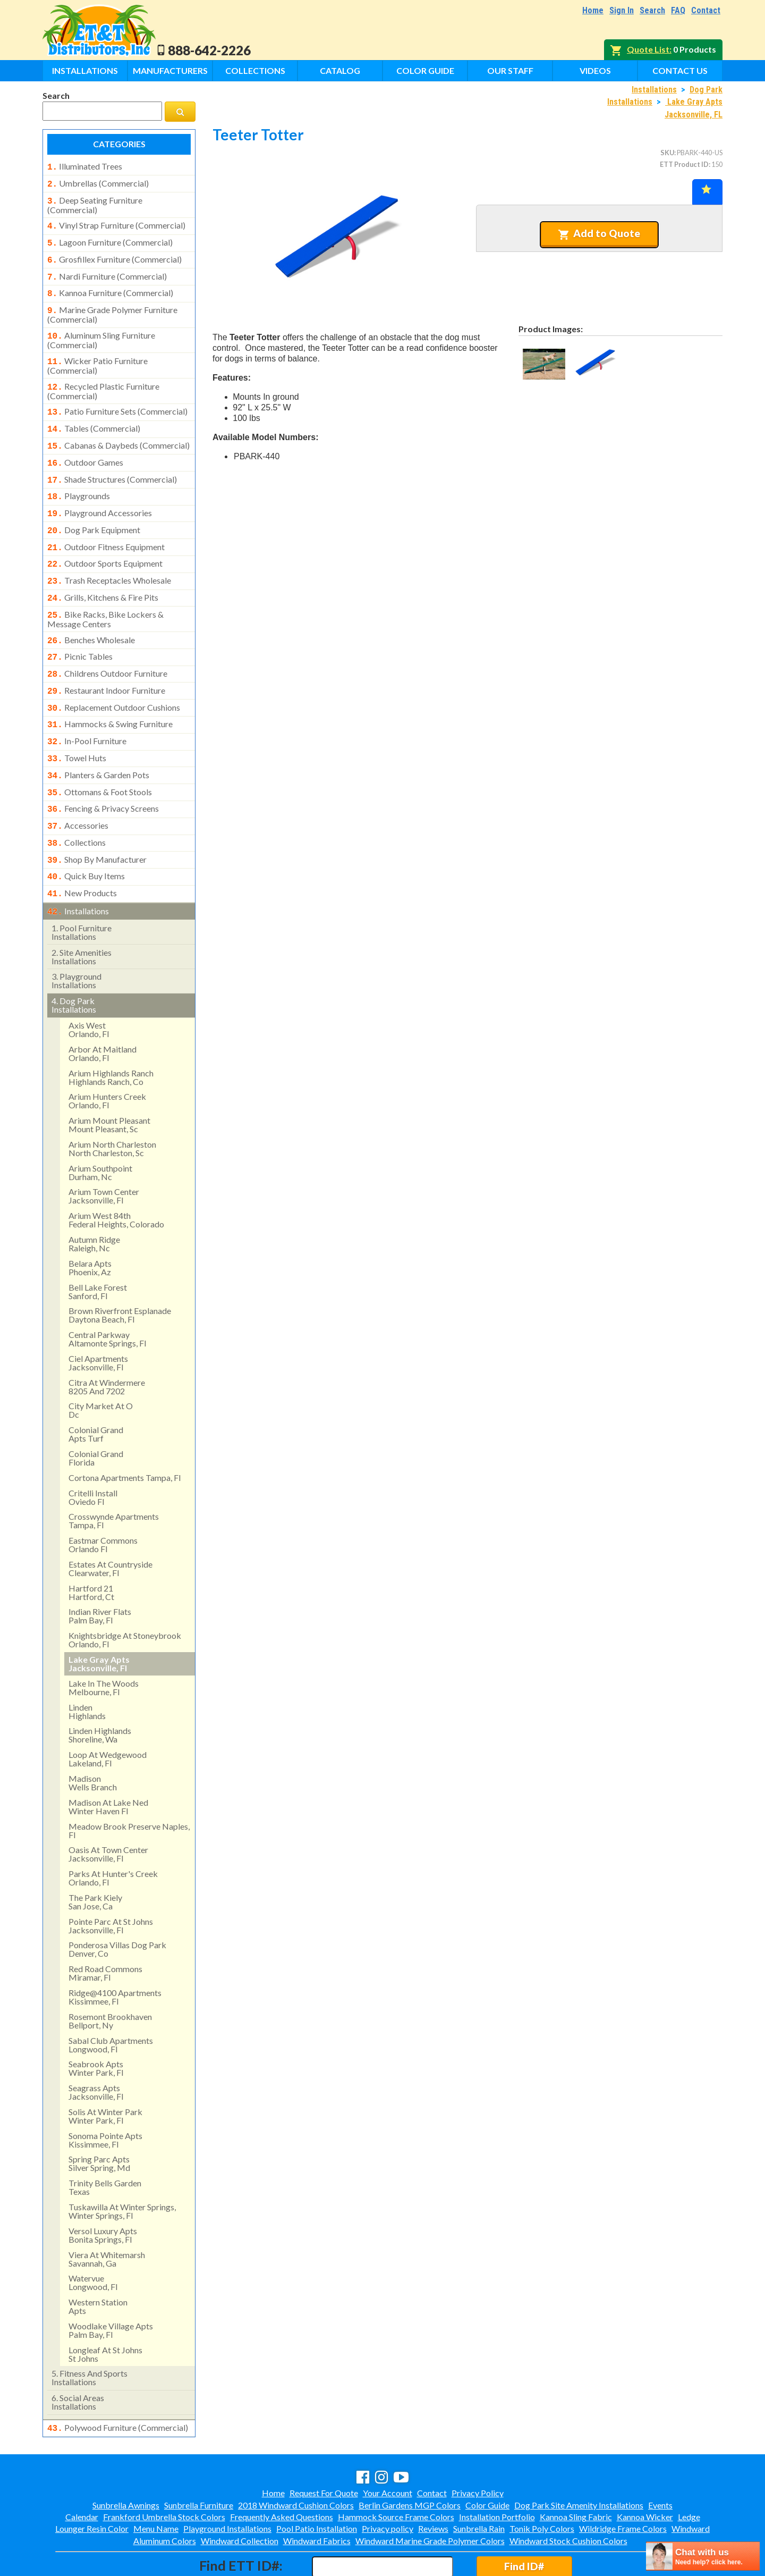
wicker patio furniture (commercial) (97, 354)
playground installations (76, 936)
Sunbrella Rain (479, 2483)
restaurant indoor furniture (106, 661)
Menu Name (155, 2483)
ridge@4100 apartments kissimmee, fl (115, 1952)
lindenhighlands (87, 1666)
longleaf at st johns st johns (105, 2309)
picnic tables (80, 629)
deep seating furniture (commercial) (94, 202)
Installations (85, 70)
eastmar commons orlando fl (103, 1500)
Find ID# (524, 2520)
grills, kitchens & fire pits (102, 573)
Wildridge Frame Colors (623, 2483)
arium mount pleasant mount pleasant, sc (109, 1080)
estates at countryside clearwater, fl (110, 1523)
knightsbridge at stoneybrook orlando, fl (125, 1595)
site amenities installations (82, 912)
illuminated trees (84, 166)
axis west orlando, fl (89, 984)
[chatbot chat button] (703, 2556)
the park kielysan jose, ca (95, 1857)
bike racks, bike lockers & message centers (105, 592)
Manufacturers (170, 70)
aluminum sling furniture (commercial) (101, 329)
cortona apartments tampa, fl (125, 1433)
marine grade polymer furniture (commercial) (112, 305)
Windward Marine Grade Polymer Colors (430, 2495)
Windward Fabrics (317, 2495)
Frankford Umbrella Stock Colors (164, 2471)
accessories (77, 787)
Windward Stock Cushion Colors (568, 2495)
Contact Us (680, 70)
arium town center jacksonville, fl (104, 1151)
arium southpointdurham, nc (100, 1127)
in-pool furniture (86, 708)
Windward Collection (239, 2495)
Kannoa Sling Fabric (576, 2471)
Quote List (648, 49)
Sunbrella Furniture (198, 2459)
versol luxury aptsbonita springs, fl (103, 2190)
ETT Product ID (684, 164)
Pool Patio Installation (316, 2483)
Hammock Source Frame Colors (396, 2471)
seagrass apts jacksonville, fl (96, 2047)
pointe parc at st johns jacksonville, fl (111, 1881)
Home (593, 10)
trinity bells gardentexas (105, 2142)
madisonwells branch (93, 1738)
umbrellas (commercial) (98, 182)
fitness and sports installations (90, 2333)
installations (78, 867)
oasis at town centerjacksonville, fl (108, 1809)
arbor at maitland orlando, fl (103, 1008)
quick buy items (86, 834)
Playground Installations (227, 2483)
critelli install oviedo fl (93, 1452)
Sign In (621, 10)
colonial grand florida (96, 1413)
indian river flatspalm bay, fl (100, 1571)
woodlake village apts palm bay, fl (111, 2285)
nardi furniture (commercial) (107, 270)
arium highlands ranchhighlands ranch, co (111, 1032)
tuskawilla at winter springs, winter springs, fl (122, 2166)
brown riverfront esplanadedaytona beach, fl (120, 1270)
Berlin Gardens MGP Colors (410, 2459)
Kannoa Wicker (645, 2471)
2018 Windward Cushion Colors (296, 2459)
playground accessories (99, 494)
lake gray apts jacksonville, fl (99, 1619)
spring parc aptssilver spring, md (99, 2118)
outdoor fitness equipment (106, 526)
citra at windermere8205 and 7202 (107, 1342)
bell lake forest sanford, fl (98, 1247)
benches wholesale (91, 613)
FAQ (678, 10)
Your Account (387, 2447)
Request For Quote (324, 2447)
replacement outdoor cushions (113, 677)
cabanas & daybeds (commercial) (118, 430)
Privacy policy (387, 2483)
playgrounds (78, 478)
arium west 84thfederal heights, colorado (116, 1175)
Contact (705, 10)
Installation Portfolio (497, 2471)
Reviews (433, 2483)
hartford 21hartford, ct (91, 1547)
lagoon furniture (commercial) (110, 238)
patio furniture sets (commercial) (117, 399)
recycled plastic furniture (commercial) (103, 378)
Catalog (340, 70)
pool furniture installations (82, 887)
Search (652, 10)
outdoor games (85, 446)
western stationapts (98, 2261)
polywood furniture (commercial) (117, 2383)
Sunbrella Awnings (125, 2459)
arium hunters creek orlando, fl (107, 1056)
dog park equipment (93, 510)
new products (82, 850)
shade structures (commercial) (112, 462)
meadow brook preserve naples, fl (129, 1786)
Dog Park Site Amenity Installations (578, 2459)
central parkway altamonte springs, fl (107, 1294)
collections (76, 803)
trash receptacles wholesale (109, 557)
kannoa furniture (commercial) (110, 285)
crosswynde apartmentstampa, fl (114, 1476)
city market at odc (101, 1365)
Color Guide (425, 70)
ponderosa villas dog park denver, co (117, 1904)
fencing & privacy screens (103, 771)
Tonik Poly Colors (541, 2483)
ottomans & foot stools (99, 756)
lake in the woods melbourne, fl (104, 1643)
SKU (667, 152)
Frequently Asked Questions (281, 2471)
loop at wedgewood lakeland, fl (108, 1714)
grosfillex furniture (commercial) (114, 254)
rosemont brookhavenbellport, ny (110, 1976)
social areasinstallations (78, 2357)
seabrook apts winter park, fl (96, 2023)
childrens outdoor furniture (107, 645)
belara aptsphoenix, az (90, 1223)
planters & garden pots (98, 740)
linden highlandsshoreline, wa (100, 1690)
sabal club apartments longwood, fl (111, 2000)
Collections (255, 70)
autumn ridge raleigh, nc (94, 1199)
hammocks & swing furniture (110, 692)
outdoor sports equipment (105, 541)
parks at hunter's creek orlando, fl (113, 1833)
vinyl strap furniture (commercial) (116, 222)
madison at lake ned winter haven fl (108, 1762)
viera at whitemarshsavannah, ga (107, 2214)
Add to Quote (599, 233)
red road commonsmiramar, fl (105, 1928)
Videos (595, 70)
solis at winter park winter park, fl (105, 2071)
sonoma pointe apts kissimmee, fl (105, 2095)
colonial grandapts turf (96, 1389)
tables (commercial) (93, 414)
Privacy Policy (478, 2447)
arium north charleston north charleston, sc (112, 1104)
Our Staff (510, 70)
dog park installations (74, 960)
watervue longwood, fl (93, 2237)
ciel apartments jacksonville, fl (98, 1318)
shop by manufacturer (97, 819)
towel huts (76, 724)
